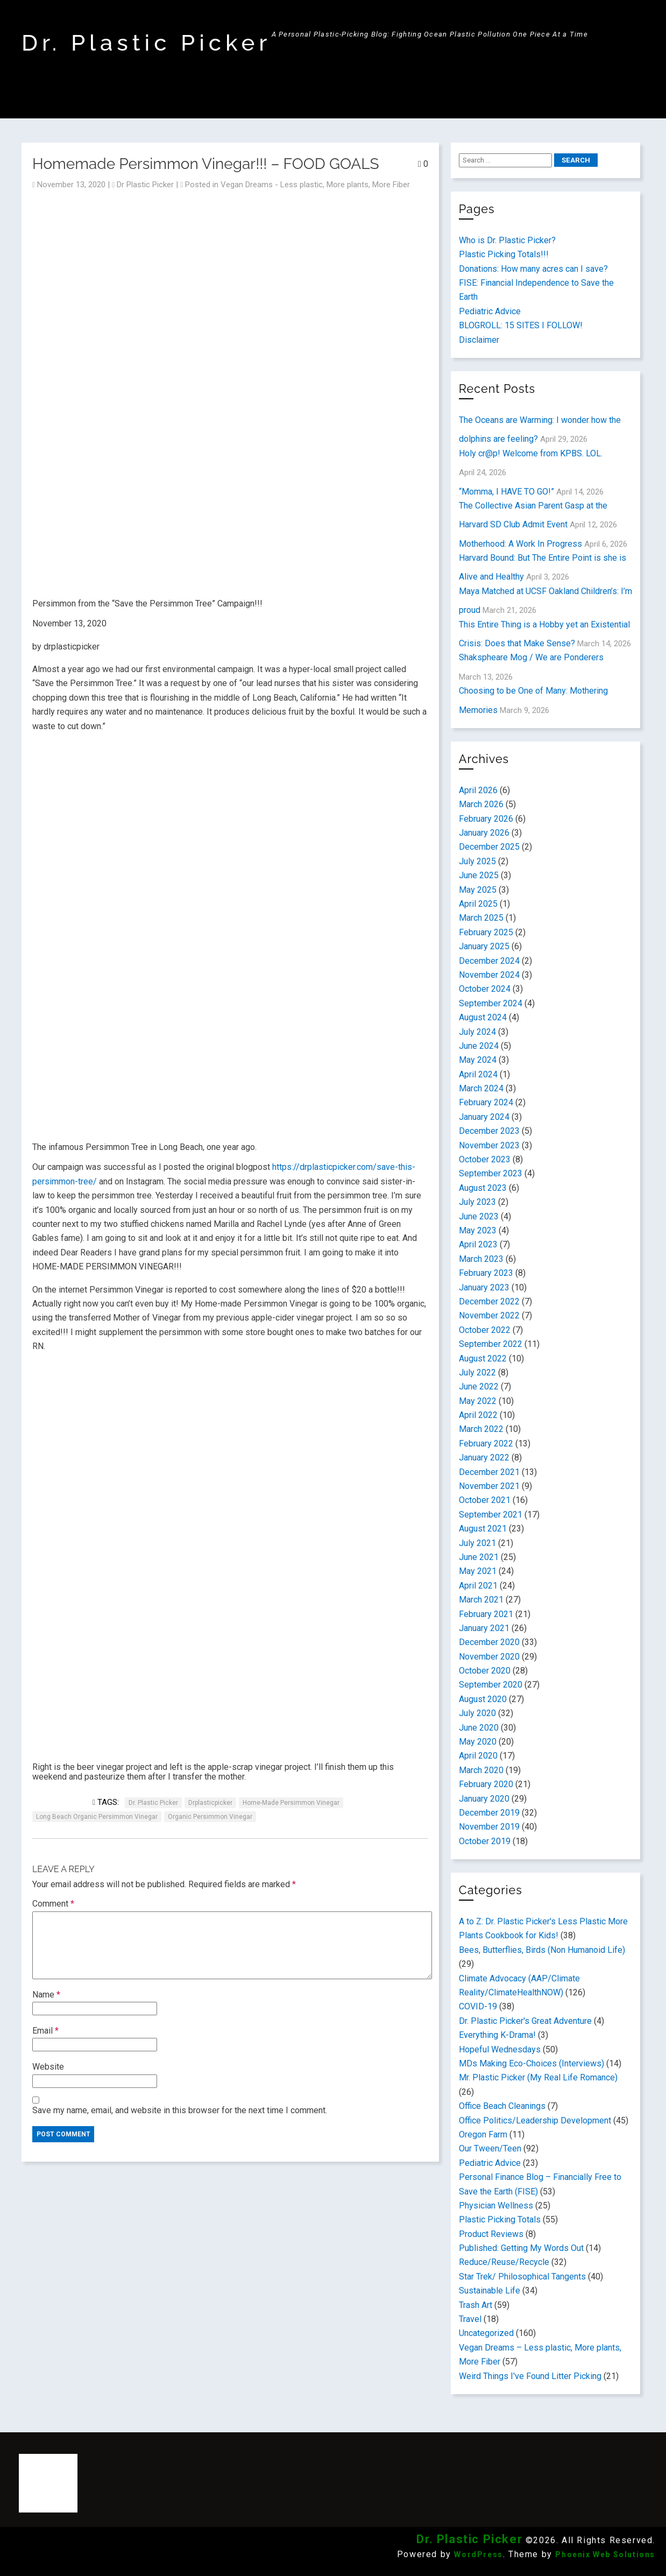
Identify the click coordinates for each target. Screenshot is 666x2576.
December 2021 (489, 1472)
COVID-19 (478, 2006)
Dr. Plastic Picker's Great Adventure (525, 2021)
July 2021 (477, 1543)
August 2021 (483, 1528)
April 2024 (478, 1074)
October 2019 (485, 1841)
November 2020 (489, 1657)
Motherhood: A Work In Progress (520, 544)
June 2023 (479, 1216)
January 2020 (484, 1799)
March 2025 (481, 918)
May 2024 (478, 1060)
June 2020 (479, 1728)
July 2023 (477, 1202)
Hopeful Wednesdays (500, 2049)
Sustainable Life (489, 2290)
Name (46, 1994)
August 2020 (483, 1699)
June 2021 (479, 1557)
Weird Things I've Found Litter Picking (530, 2376)
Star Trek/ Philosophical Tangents (522, 2276)
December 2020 (489, 1642)
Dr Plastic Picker (145, 184)
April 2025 (478, 904)
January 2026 (484, 833)
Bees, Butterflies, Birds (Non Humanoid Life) (542, 1950)
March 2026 (481, 804)
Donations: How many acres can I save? (533, 269)
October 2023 (485, 1159)
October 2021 (485, 1500)
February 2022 (486, 1443)
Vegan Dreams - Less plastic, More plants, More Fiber (315, 184)
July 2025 (477, 861)
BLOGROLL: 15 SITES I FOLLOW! (521, 325)
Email (45, 2030)
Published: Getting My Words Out (521, 2248)
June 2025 (479, 875)
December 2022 (489, 1301)
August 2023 (483, 1188)
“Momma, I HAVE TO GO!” (506, 491)
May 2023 (478, 1230)
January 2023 (484, 1287)
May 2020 (478, 1742)
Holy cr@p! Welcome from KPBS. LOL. (531, 453)
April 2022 (478, 1415)
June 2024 (479, 1046)
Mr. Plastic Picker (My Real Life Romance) (538, 2077)
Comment (53, 1904)
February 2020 (486, 1784)
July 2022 (477, 1372)
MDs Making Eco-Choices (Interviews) (531, 2063)
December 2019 (489, 1813)
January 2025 (484, 946)
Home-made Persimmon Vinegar (291, 1802)
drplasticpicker (210, 1802)
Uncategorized (486, 2333)
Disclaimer (479, 340)
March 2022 (481, 1429)
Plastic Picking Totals (500, 2219)
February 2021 (486, 1614)
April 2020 (478, 1756)
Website (48, 2067)
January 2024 (484, 1117)
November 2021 (489, 1486)
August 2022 (483, 1358)
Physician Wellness (496, 2205)
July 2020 (477, 1713)
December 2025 (489, 847)
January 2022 (484, 1457)
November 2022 (489, 1315)
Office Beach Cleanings (502, 2106)
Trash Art (475, 2305)
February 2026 (486, 819)
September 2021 (490, 1514)
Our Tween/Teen (490, 2148)
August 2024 (483, 1017)
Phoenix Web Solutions (605, 2554)
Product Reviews (491, 2234)
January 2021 (484, 1628)
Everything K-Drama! (497, 2035)
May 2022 (478, 1401)
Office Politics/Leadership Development (535, 2120)
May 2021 (478, 1571)
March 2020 (481, 1770)
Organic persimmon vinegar (210, 1816)
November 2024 (489, 975)
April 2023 (478, 1244)
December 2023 (489, 1131)
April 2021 (478, 1585)
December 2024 (489, 961)
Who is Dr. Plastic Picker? (507, 240)
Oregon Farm (483, 2134)
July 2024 (477, 1032)
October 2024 (485, 989)
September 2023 (490, 1173)
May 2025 (478, 890)
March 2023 (481, 1259)
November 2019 (489, 1827)
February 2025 (486, 932)
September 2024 (490, 1003)
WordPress (478, 2554)
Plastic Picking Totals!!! (504, 254)
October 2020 (485, 1670)
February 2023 (486, 1273)
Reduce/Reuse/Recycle (504, 2262)
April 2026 (478, 790)
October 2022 (485, 1330)
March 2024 (481, 1088)
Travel (470, 2319)
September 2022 (490, 1344)
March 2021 (481, 1599)
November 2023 (489, 1145)
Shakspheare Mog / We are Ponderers (531, 657)
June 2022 (479, 1386)
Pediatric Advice (490, 311)
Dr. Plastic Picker (147, 43)
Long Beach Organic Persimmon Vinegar (97, 1816)
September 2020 (490, 1684)
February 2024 (486, 1102)
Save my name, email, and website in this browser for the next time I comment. (179, 2110)
